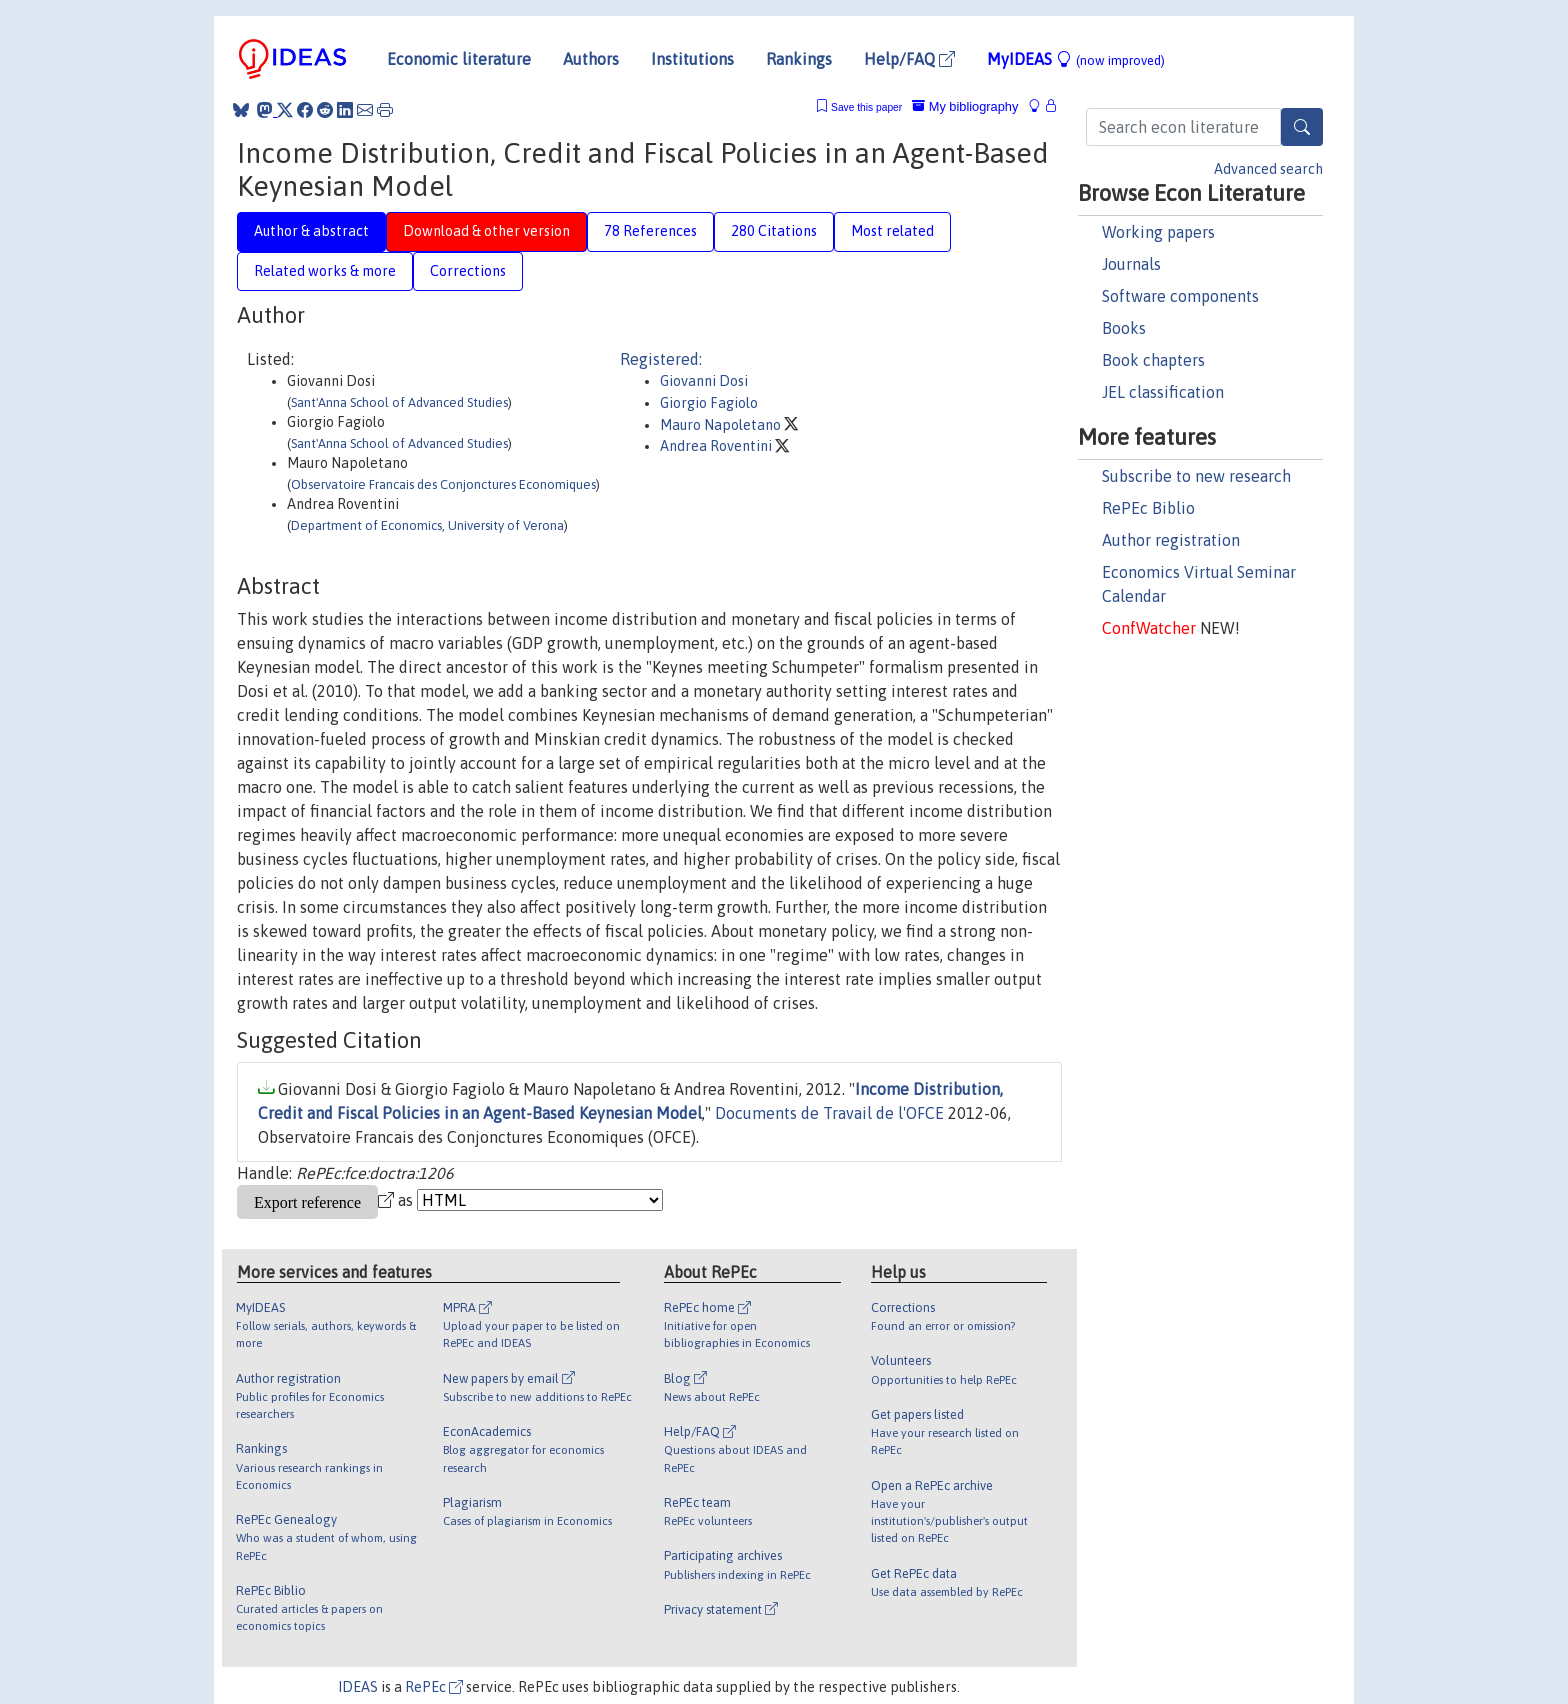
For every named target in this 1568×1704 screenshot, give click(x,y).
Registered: (661, 359)
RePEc (434, 1687)
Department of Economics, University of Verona (427, 525)
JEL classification (1163, 392)
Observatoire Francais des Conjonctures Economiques (443, 484)
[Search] (1302, 127)
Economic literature (459, 59)
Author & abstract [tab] (311, 231)
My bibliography (965, 106)
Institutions (692, 59)
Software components (1180, 296)
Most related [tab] (892, 231)
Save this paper (866, 107)
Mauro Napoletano (722, 425)
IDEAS (358, 1687)
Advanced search (1268, 169)
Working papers (1158, 232)
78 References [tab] (650, 231)
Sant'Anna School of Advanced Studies (399, 402)
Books (1124, 328)
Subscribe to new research (1196, 476)
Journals (1131, 264)
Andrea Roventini (717, 446)
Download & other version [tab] (486, 231)
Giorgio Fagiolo (709, 403)
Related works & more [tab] (325, 271)
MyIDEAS (1076, 59)
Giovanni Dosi (704, 381)
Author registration (1171, 540)
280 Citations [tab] (774, 231)
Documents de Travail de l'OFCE (829, 1113)
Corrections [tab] (468, 271)
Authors (591, 59)
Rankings (799, 59)
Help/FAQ (909, 59)
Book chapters (1153, 360)
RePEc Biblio (1148, 508)
